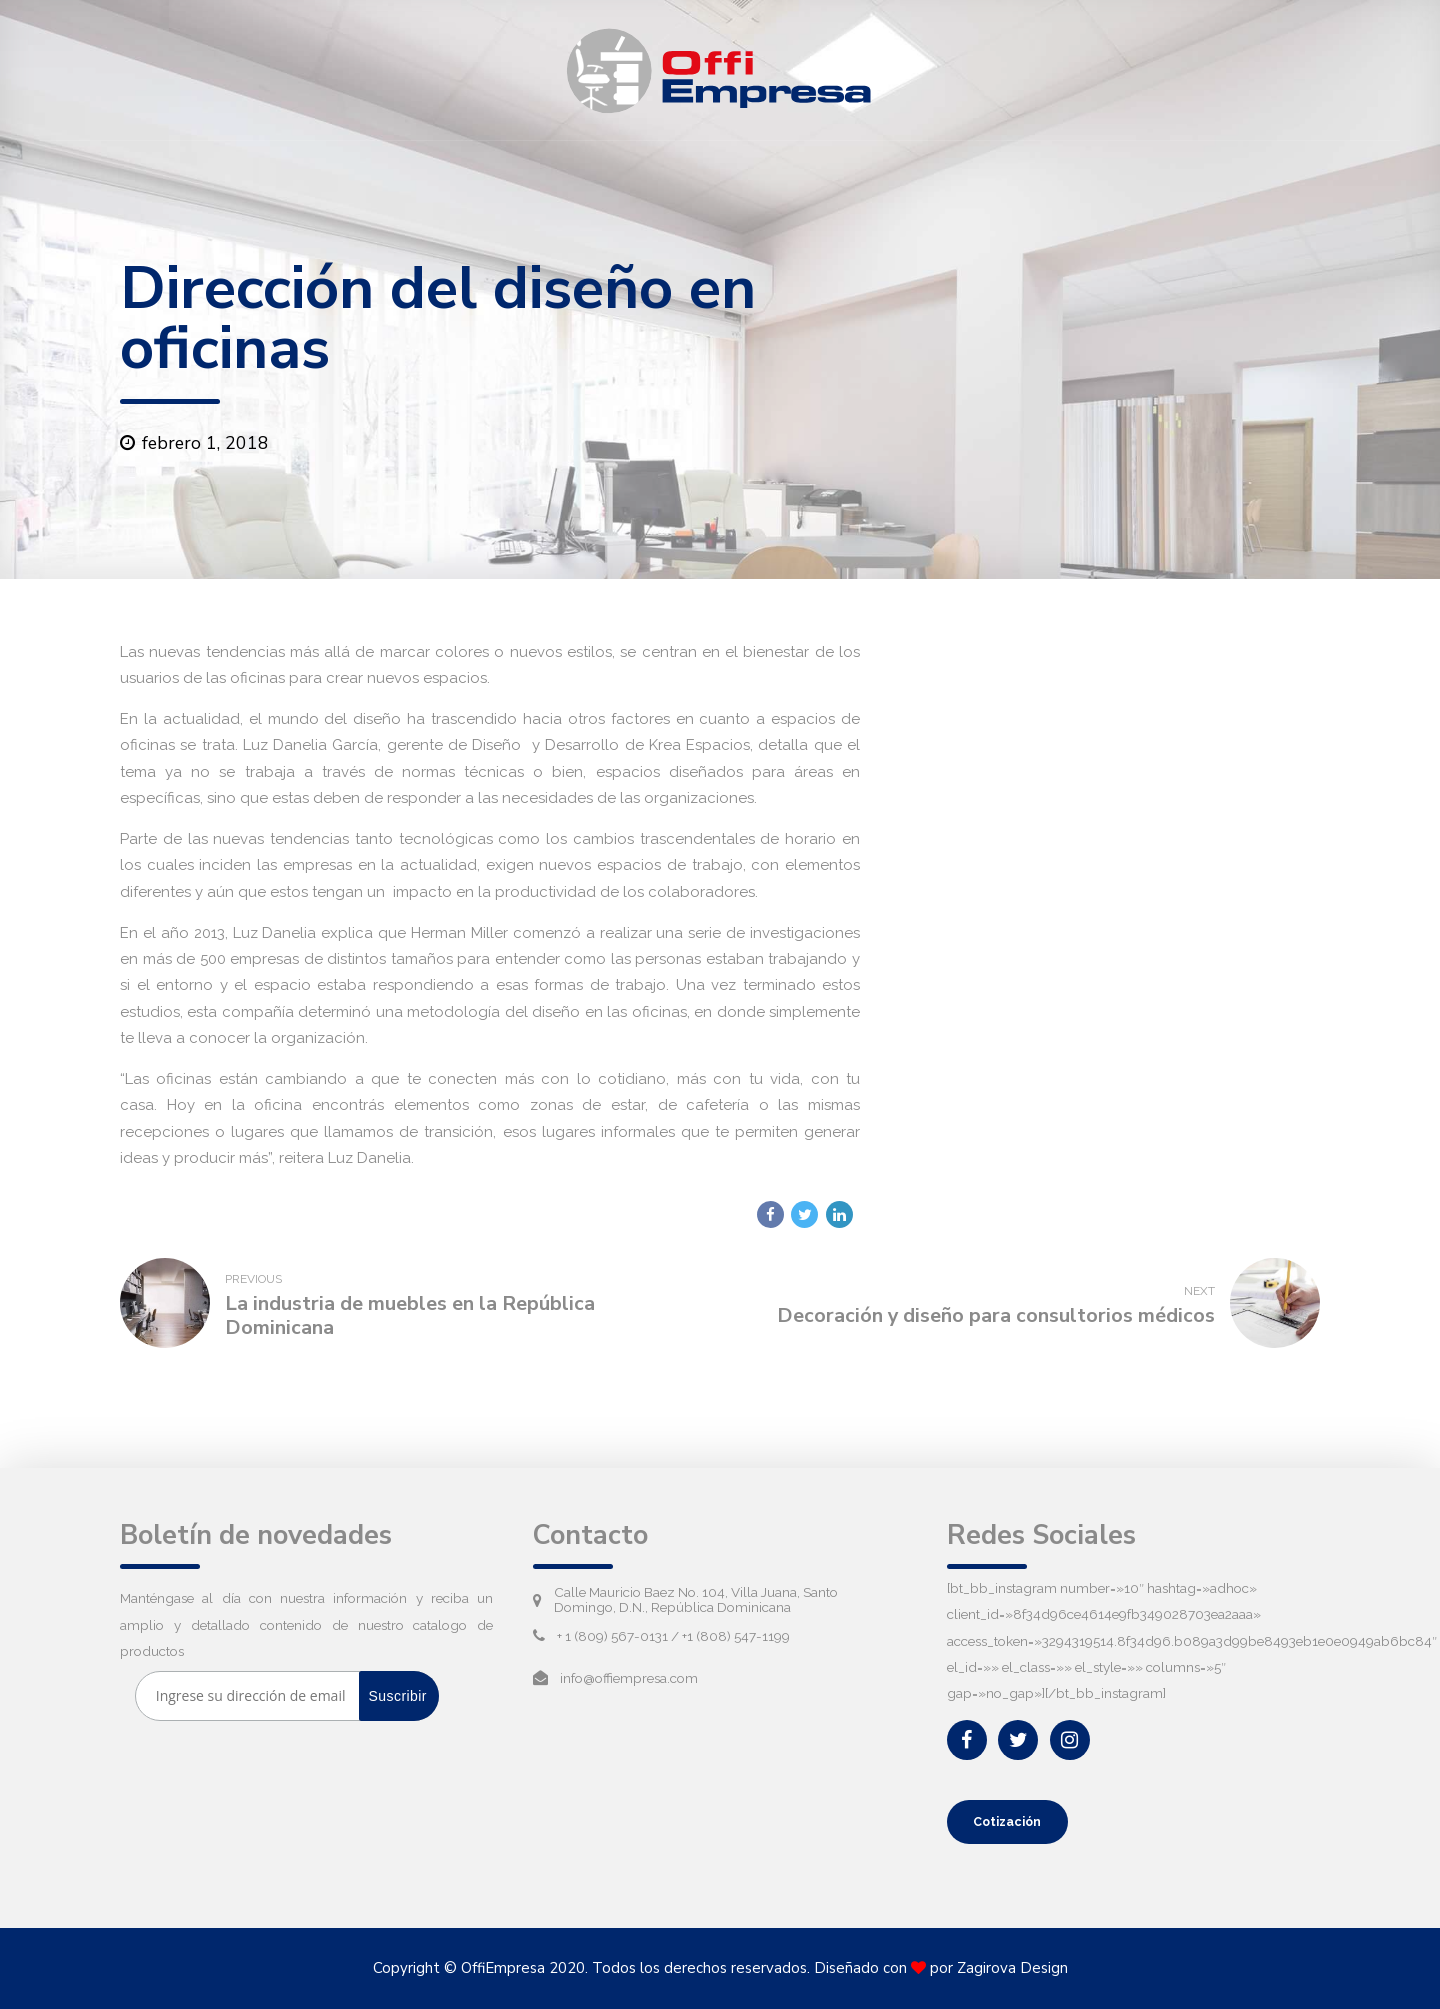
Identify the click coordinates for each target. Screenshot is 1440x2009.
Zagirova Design (1012, 1969)
